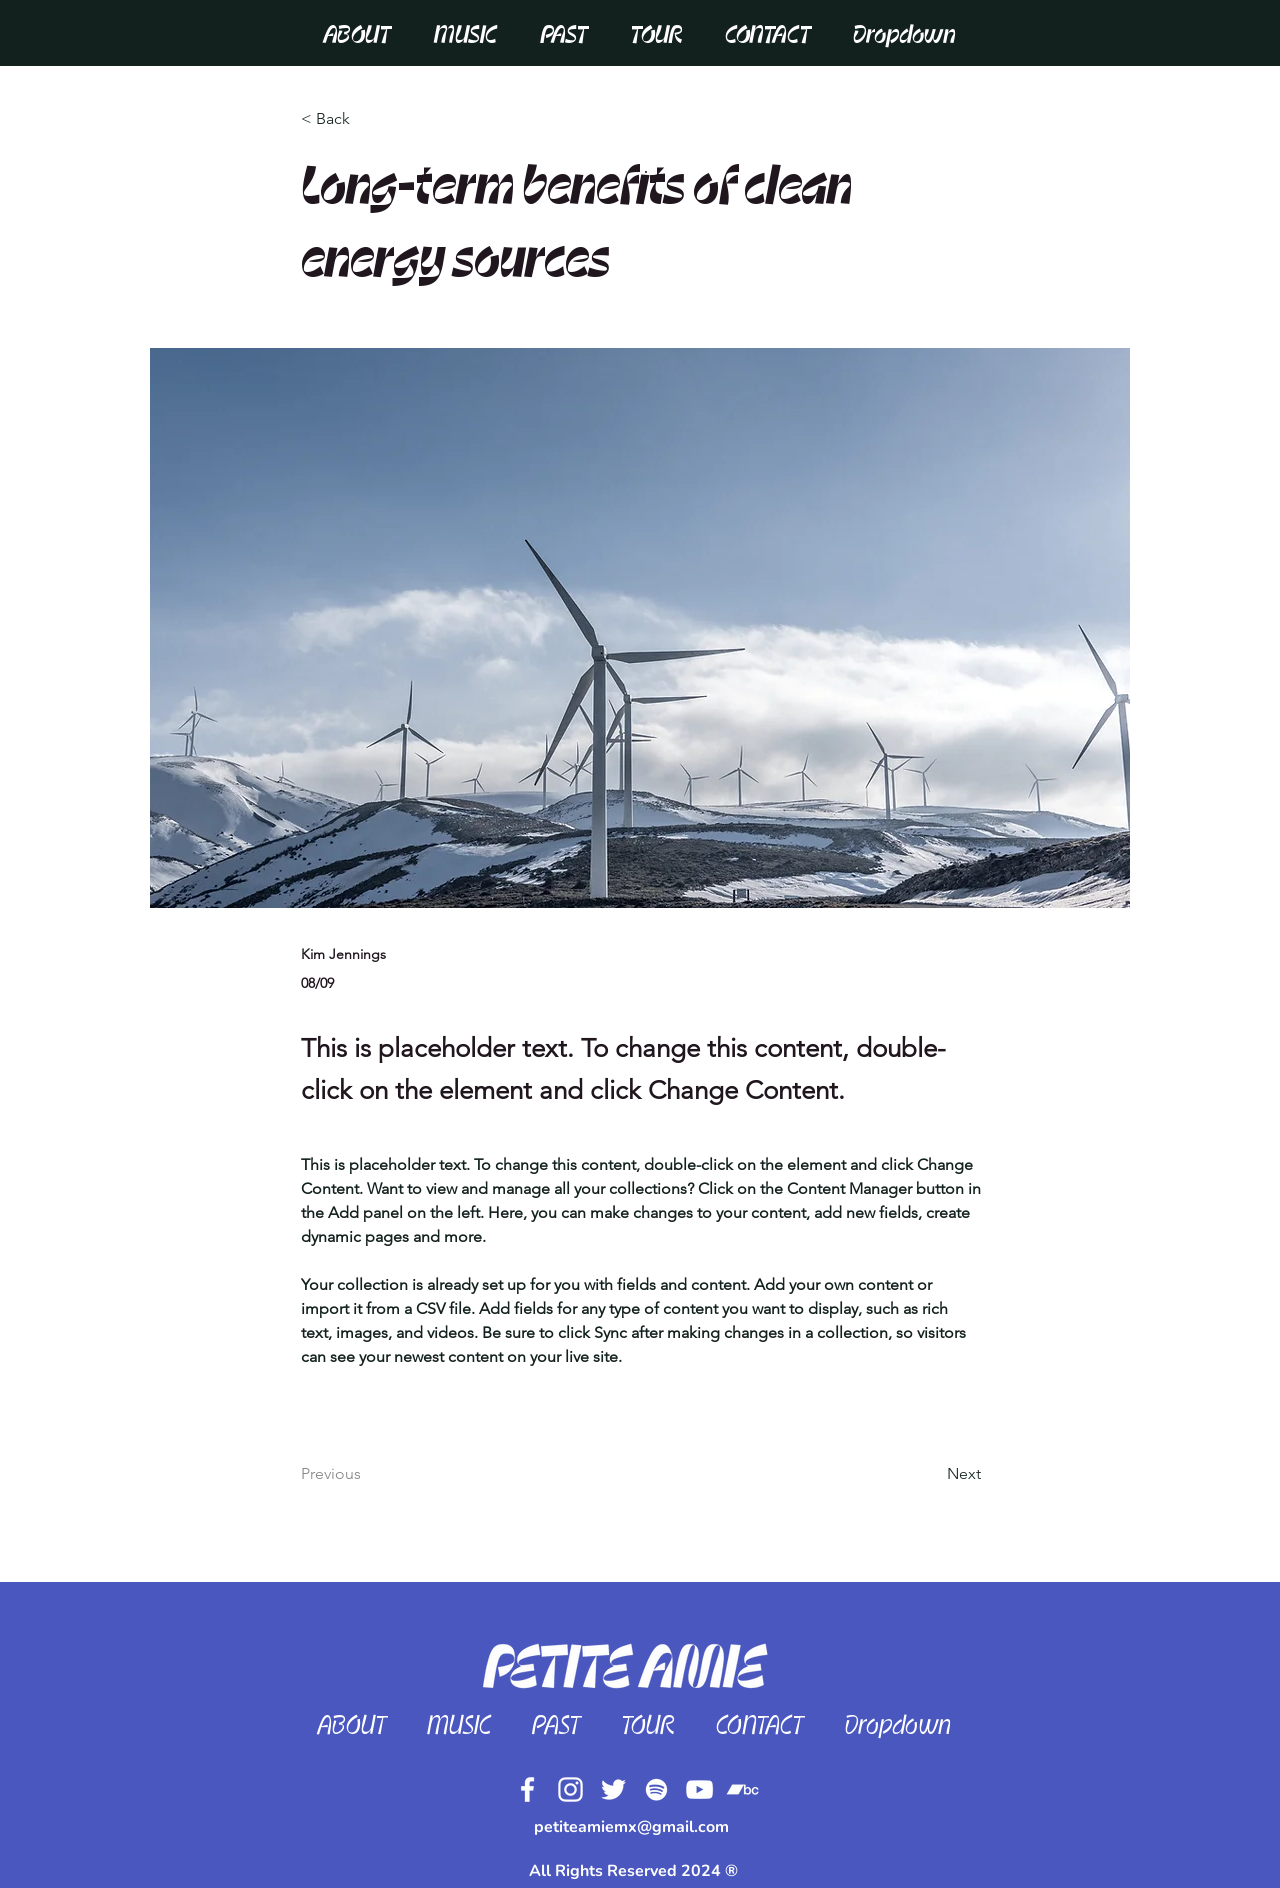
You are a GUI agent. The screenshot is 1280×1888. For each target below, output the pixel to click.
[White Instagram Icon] (1242, 884)
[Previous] (367, 1474)
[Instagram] (570, 1789)
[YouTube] (699, 1789)
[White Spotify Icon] (1242, 964)
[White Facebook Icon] (1242, 844)
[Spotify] (656, 1789)
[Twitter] (1242, 924)
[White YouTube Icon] (1242, 1004)
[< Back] (367, 119)
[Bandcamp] (1242, 1044)
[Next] (931, 1474)
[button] (768, 34)
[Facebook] (527, 1789)
